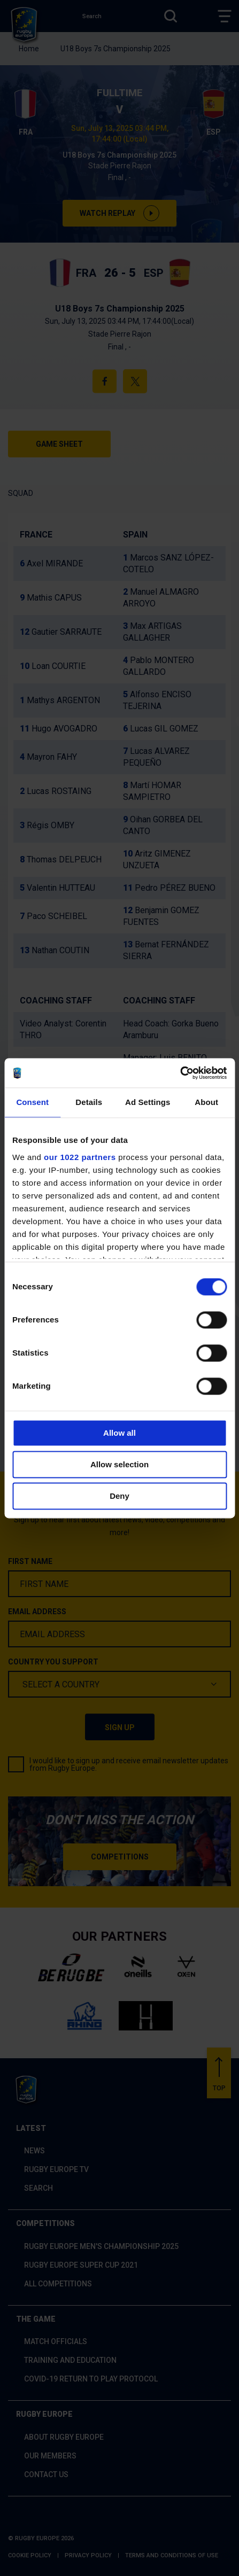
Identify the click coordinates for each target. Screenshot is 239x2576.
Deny (119, 1495)
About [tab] (206, 1102)
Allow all (119, 1432)
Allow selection (119, 1464)
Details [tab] (88, 1102)
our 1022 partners (79, 1157)
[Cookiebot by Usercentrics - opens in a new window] (180, 1073)
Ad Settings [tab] (147, 1102)
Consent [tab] (32, 1102)
